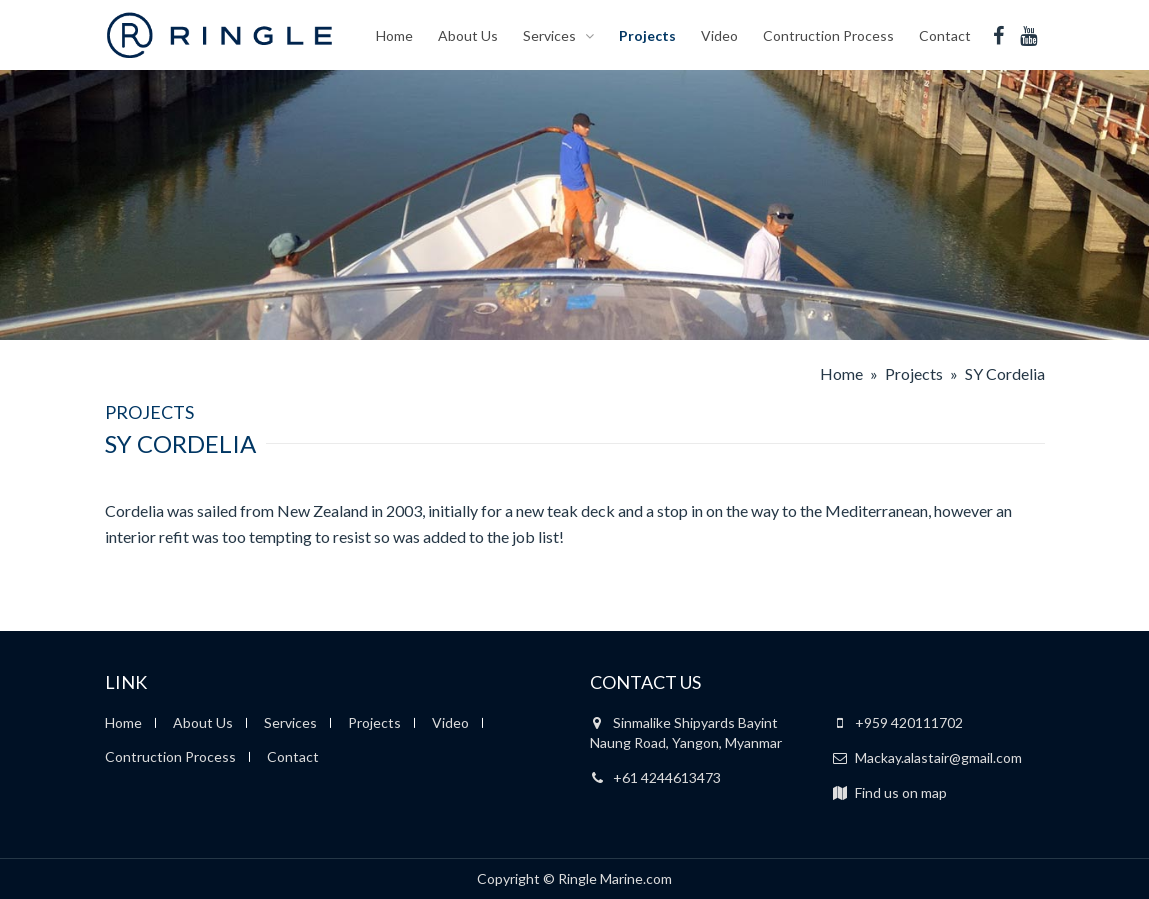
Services (549, 34)
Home (394, 34)
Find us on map (889, 792)
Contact (945, 34)
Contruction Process (828, 34)
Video (719, 34)
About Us (468, 34)
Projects (647, 34)
